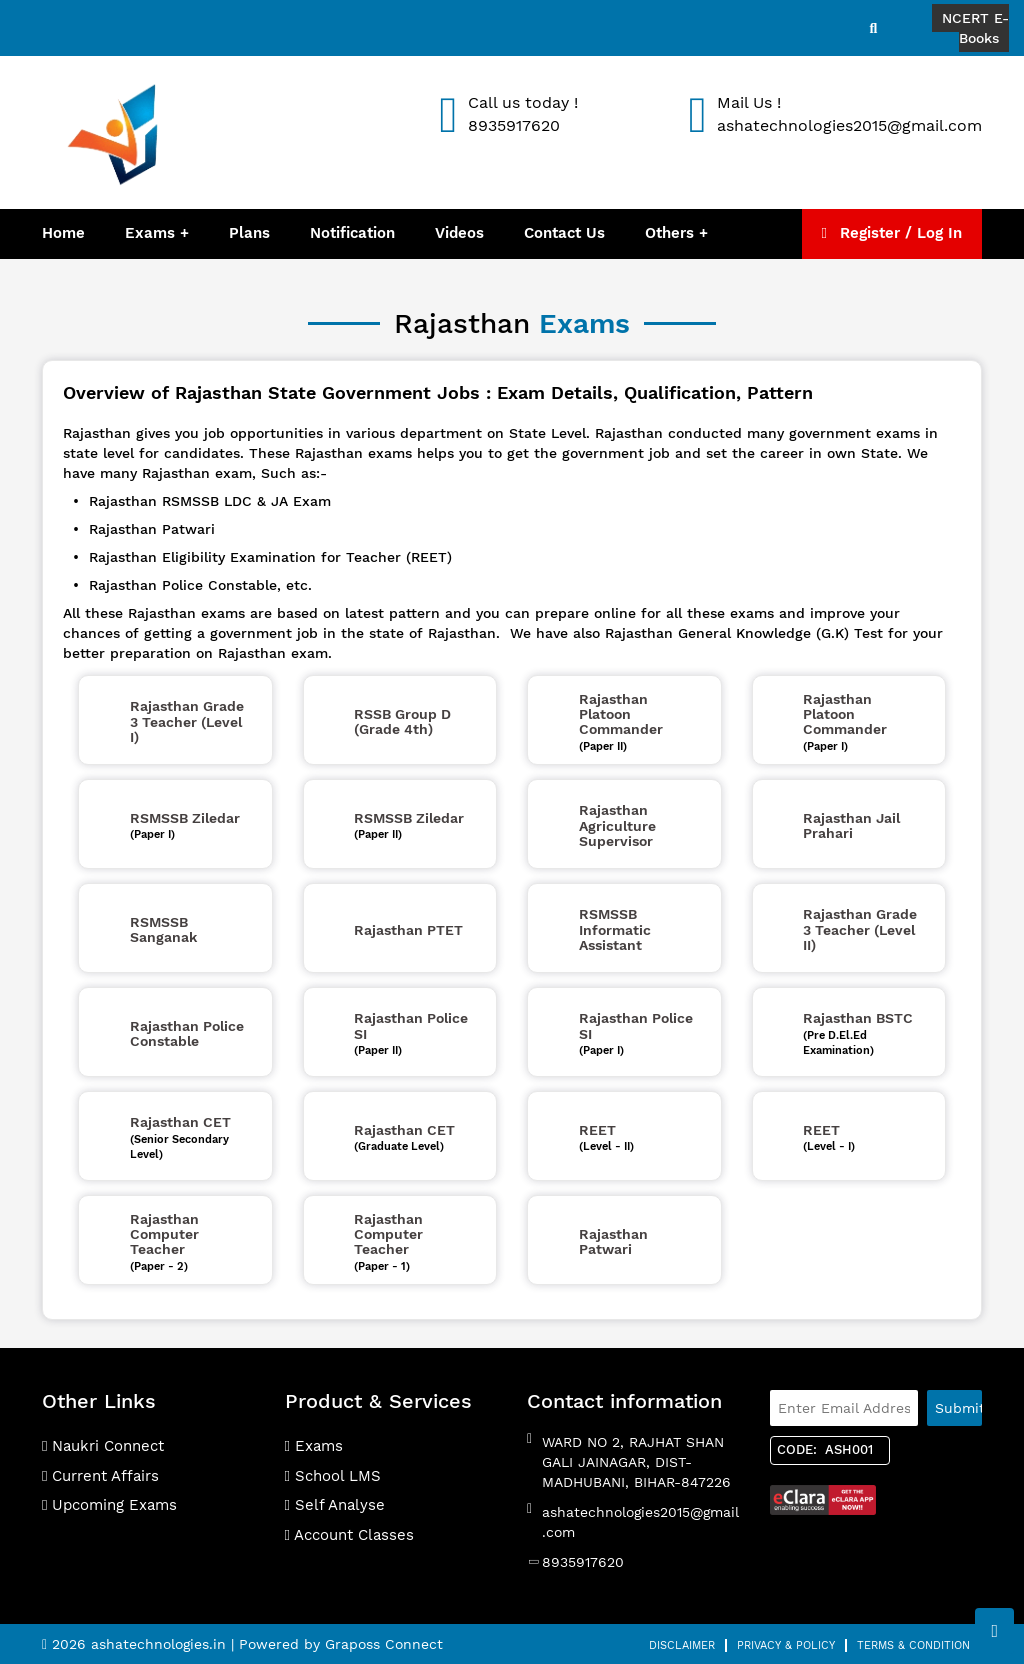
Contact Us (564, 233)
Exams (150, 233)
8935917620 (583, 1562)
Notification (352, 233)
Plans (249, 233)
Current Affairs (100, 1476)
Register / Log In (892, 233)
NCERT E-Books (975, 28)
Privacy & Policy (786, 1645)
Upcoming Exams (109, 1505)
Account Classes (349, 1535)
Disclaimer (682, 1645)
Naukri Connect (103, 1446)
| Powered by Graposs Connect (337, 1644)
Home (63, 233)
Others (672, 233)
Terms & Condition (913, 1645)
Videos (459, 233)
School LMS (333, 1476)
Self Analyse (335, 1505)
